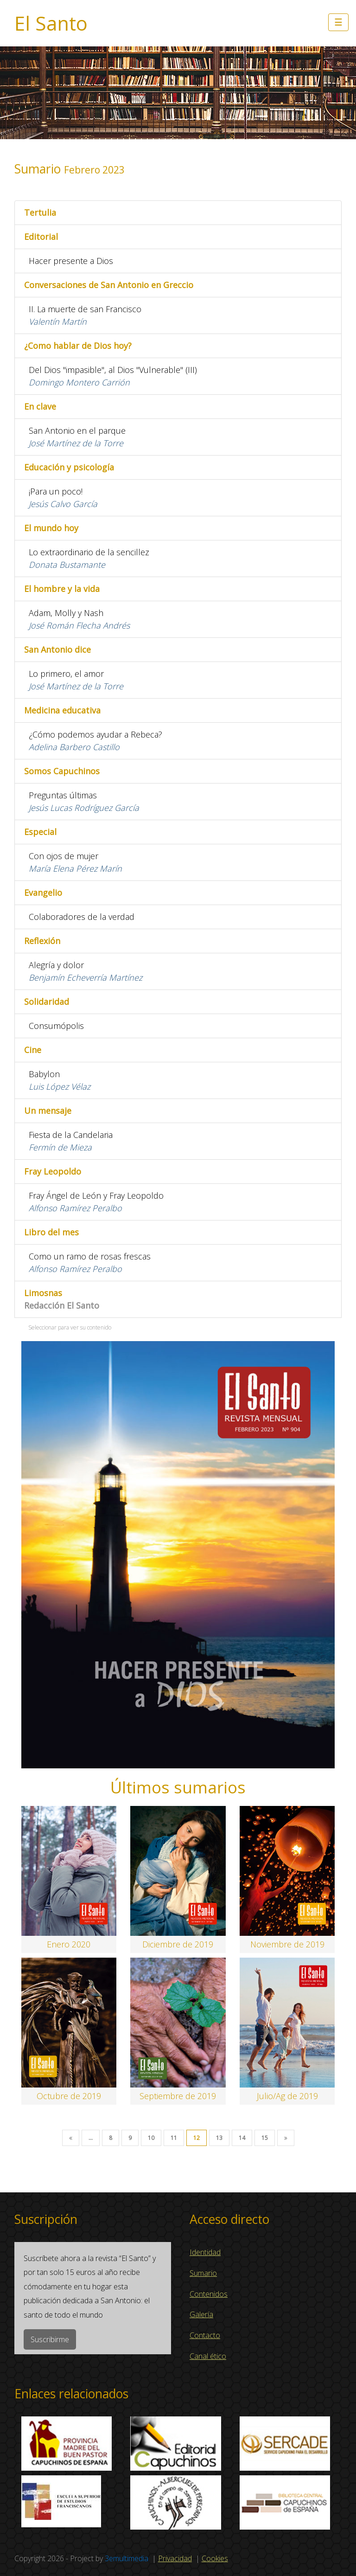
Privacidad (175, 2558)
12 (196, 2138)
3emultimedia (126, 2558)
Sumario (203, 2273)
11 (174, 2138)
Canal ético (208, 2356)
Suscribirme (50, 2339)
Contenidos (209, 2294)
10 (151, 2138)
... (91, 2138)
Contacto (205, 2335)
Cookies (215, 2558)
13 (219, 2138)
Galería (201, 2314)
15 (264, 2138)
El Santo (51, 23)
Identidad (205, 2252)
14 (242, 2138)
